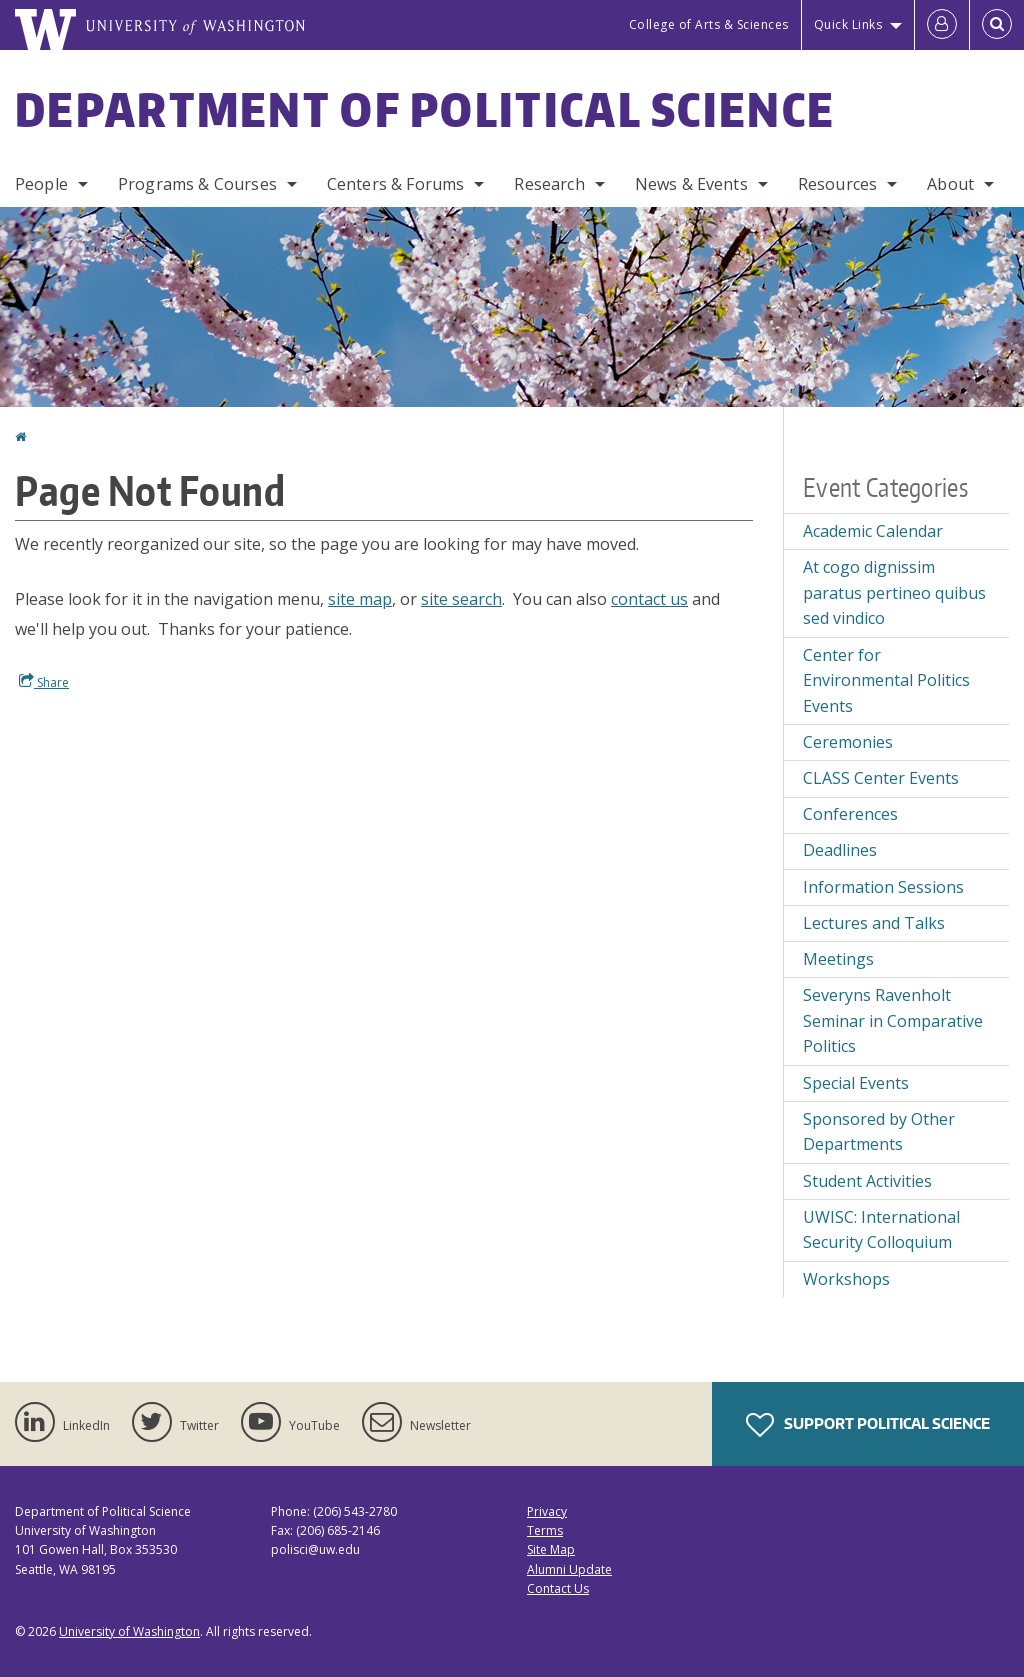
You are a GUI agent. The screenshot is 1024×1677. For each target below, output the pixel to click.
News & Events (691, 184)
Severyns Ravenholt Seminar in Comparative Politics (893, 1020)
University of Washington (129, 1631)
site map (360, 599)
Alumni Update (569, 1569)
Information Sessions (883, 887)
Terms (545, 1530)
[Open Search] (997, 25)
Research (549, 184)
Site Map (551, 1549)
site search (461, 599)
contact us (649, 599)
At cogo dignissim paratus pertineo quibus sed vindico (894, 592)
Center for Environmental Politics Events (886, 680)
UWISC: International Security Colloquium (881, 1230)
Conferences (850, 814)
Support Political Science (868, 1425)
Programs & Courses (197, 184)
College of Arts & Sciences (709, 24)
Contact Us (558, 1588)
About (950, 184)
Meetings (838, 959)
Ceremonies (848, 742)
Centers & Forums (396, 184)
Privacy (547, 1511)
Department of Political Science (425, 109)
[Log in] (942, 25)
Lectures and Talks (874, 923)
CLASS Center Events (881, 778)
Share (44, 682)
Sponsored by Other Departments (879, 1132)
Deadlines (840, 850)
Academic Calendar (873, 531)
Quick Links (848, 24)
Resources (837, 184)
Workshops (846, 1279)
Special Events (856, 1083)
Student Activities (867, 1181)
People (41, 184)
